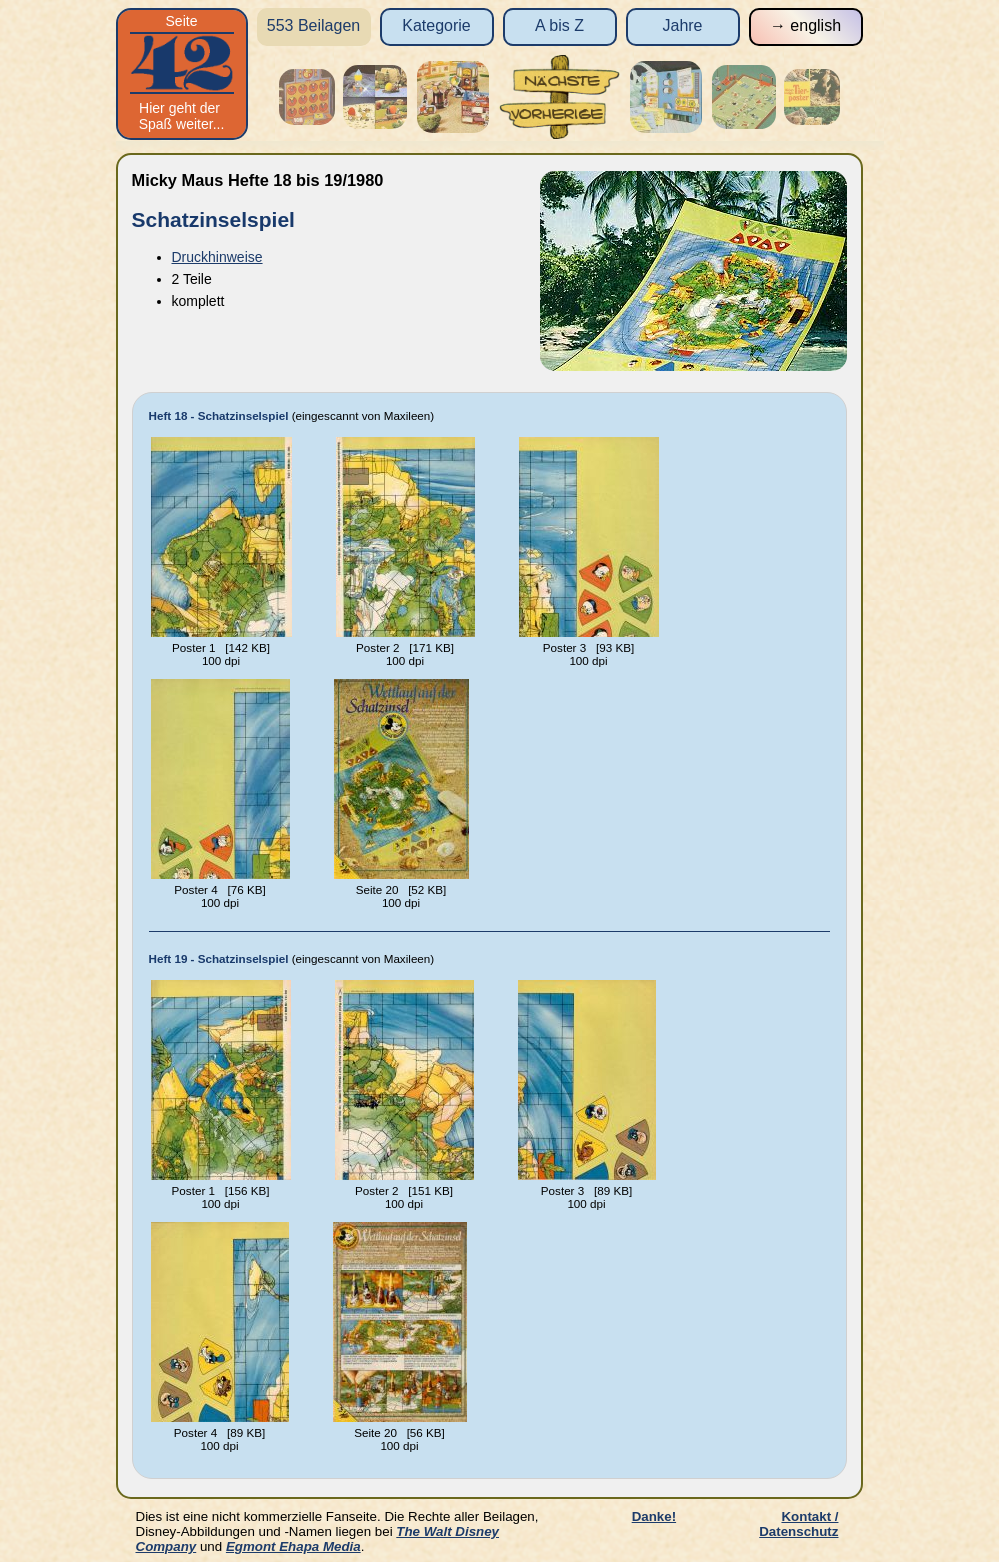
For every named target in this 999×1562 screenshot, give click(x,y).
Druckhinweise (217, 257)
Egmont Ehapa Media (293, 1546)
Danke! (654, 1516)
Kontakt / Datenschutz (798, 1524)
